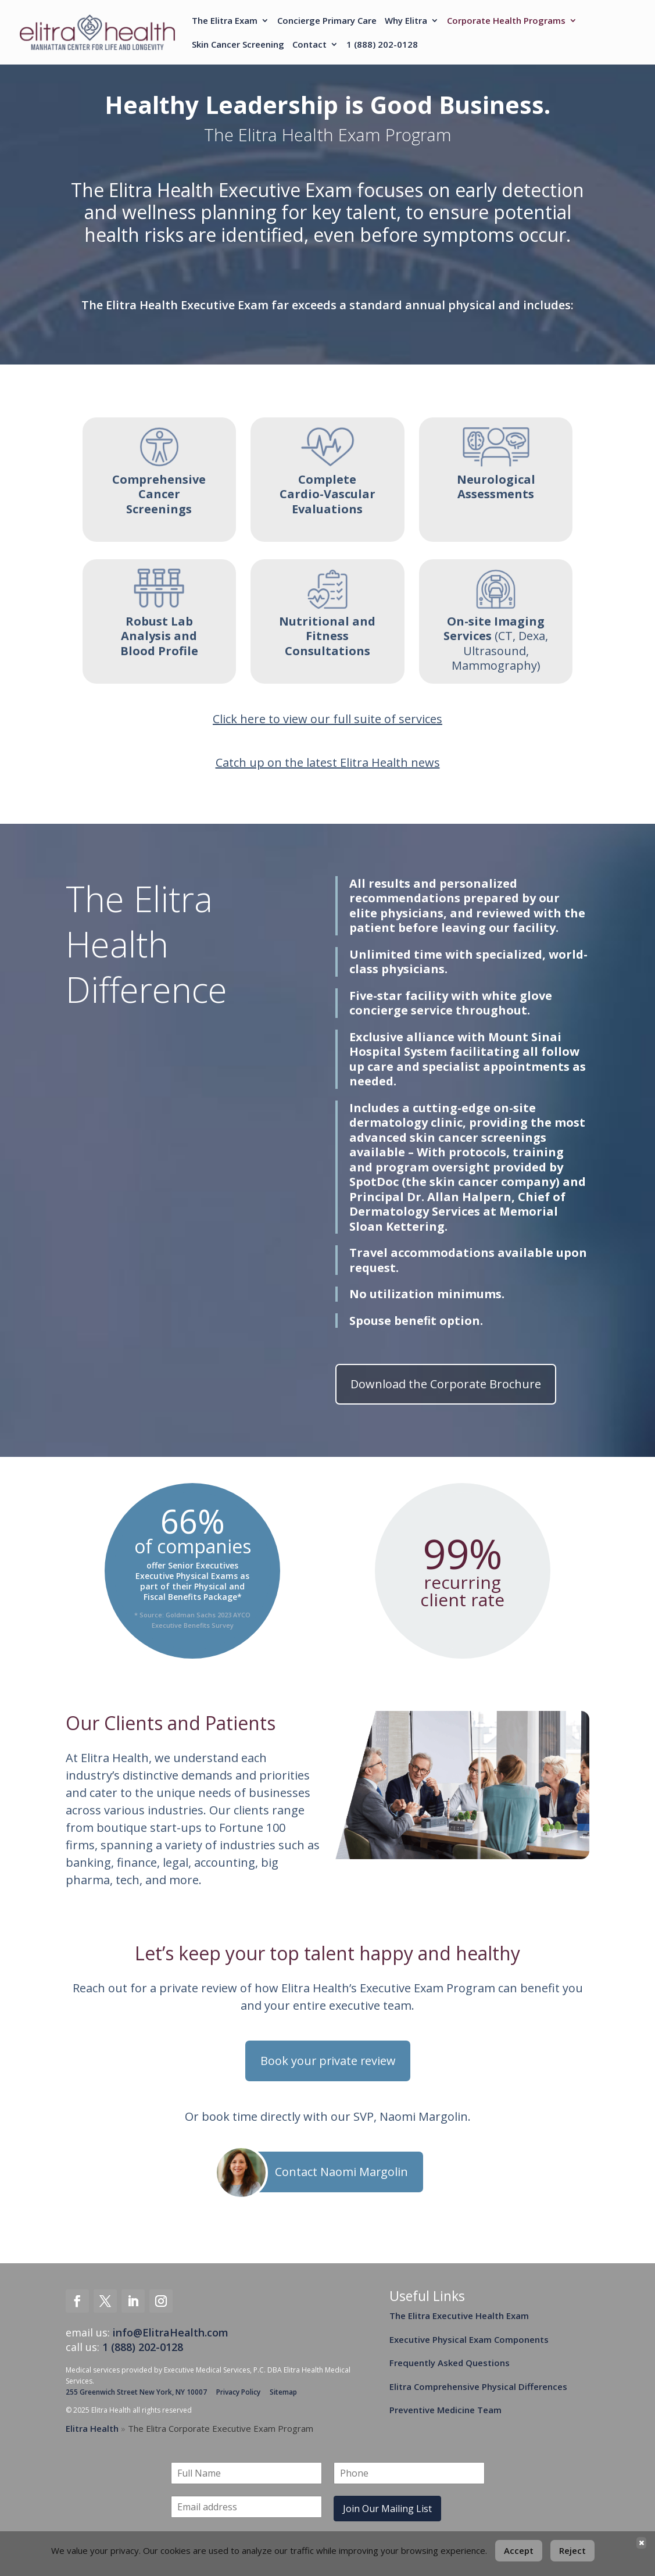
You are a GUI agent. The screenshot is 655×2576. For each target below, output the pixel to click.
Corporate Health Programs (506, 21)
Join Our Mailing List (387, 2508)
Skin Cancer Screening (238, 45)
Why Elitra (406, 21)
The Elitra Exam (224, 21)
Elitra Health (92, 2429)
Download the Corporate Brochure (445, 1384)
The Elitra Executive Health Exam (459, 2315)
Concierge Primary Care (327, 21)
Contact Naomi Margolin (342, 2172)
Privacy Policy (238, 2392)
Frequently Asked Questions (449, 2362)
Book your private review (327, 2060)
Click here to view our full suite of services (327, 719)
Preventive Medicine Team (445, 2410)
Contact (309, 45)
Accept (519, 2550)
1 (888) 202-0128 (382, 45)
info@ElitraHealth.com (170, 2332)
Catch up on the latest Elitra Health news (328, 762)
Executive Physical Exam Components (469, 2339)
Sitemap (283, 2392)
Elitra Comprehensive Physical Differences (478, 2386)
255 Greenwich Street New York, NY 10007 (136, 2392)
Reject (572, 2550)
